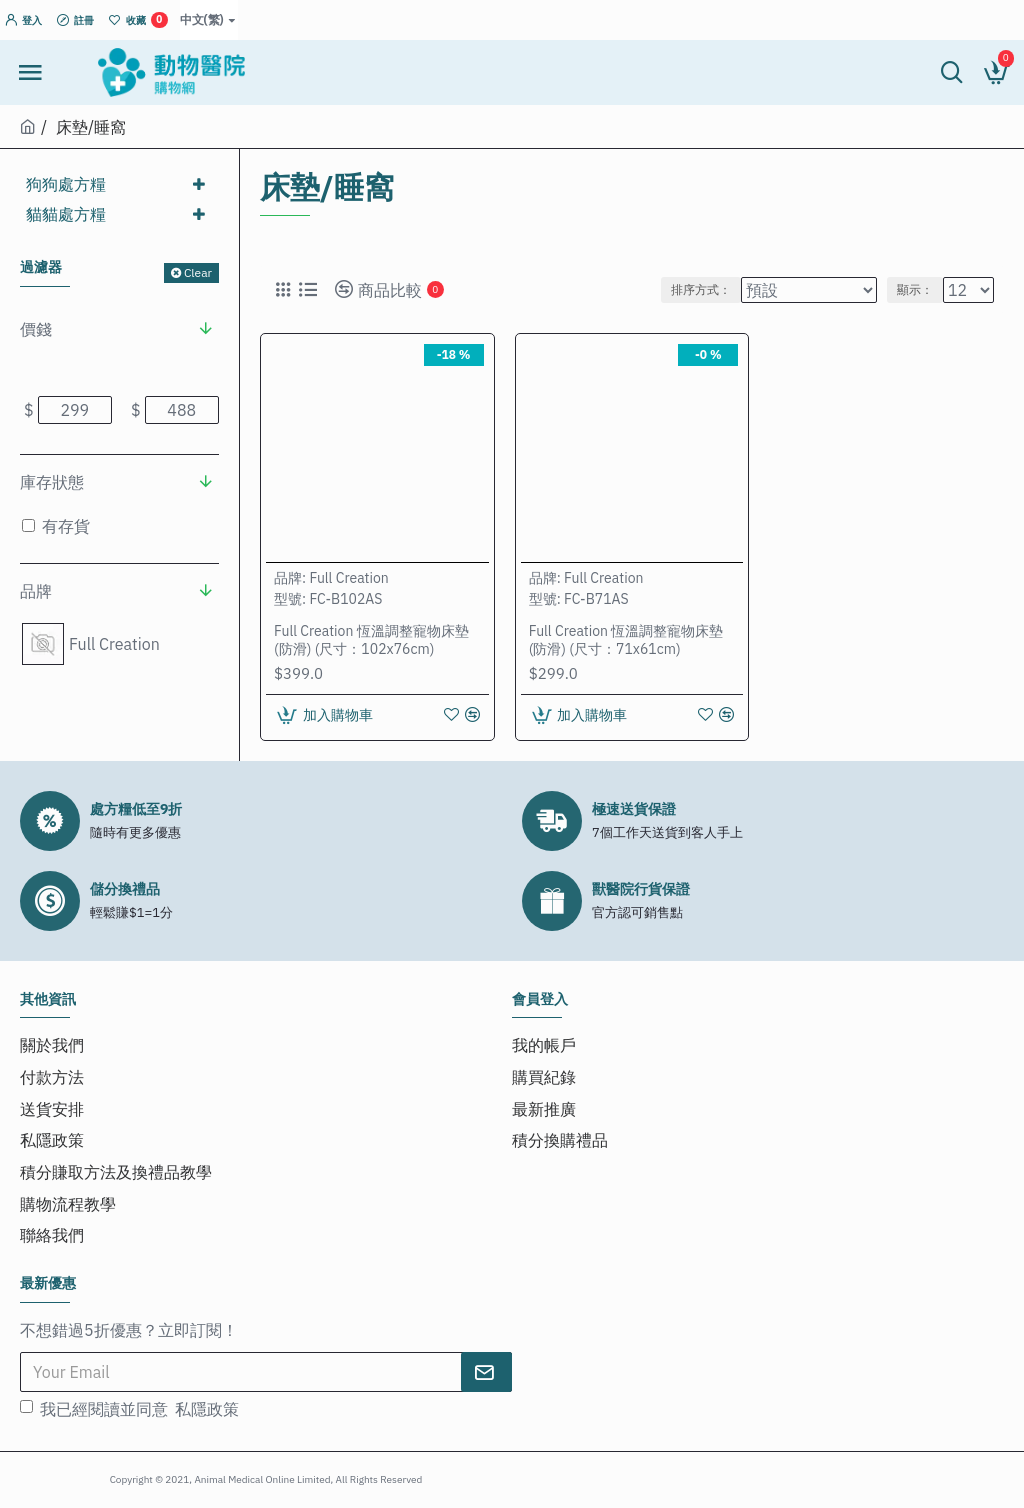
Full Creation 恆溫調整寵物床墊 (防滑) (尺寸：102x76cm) (371, 640)
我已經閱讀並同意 (131, 1390)
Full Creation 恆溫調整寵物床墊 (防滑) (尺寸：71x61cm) (626, 640)
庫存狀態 (52, 482)
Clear (198, 272)
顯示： (915, 289)
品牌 (36, 591)
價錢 (36, 329)
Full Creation (348, 578)
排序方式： (701, 289)
